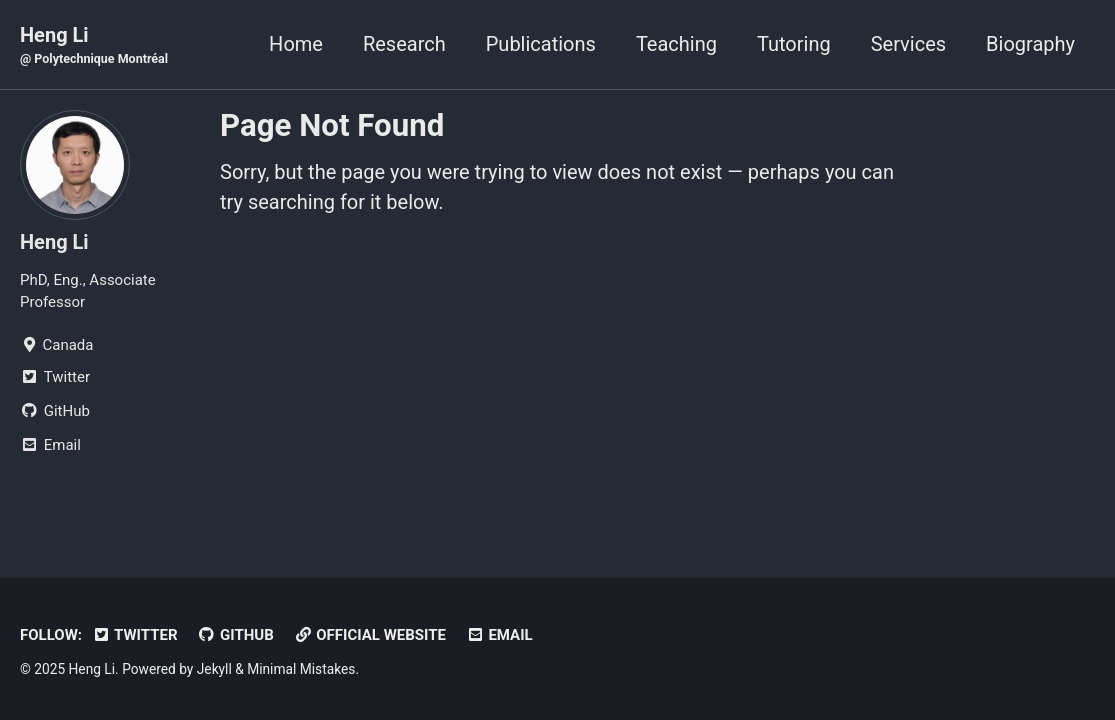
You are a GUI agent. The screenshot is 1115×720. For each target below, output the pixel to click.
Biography (1030, 44)
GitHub (236, 635)
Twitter (135, 635)
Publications (541, 44)
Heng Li (94, 46)
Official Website (370, 635)
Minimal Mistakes (301, 669)
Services (908, 44)
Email (499, 635)
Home (296, 44)
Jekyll (214, 669)
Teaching (676, 44)
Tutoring (794, 44)
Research (404, 44)
